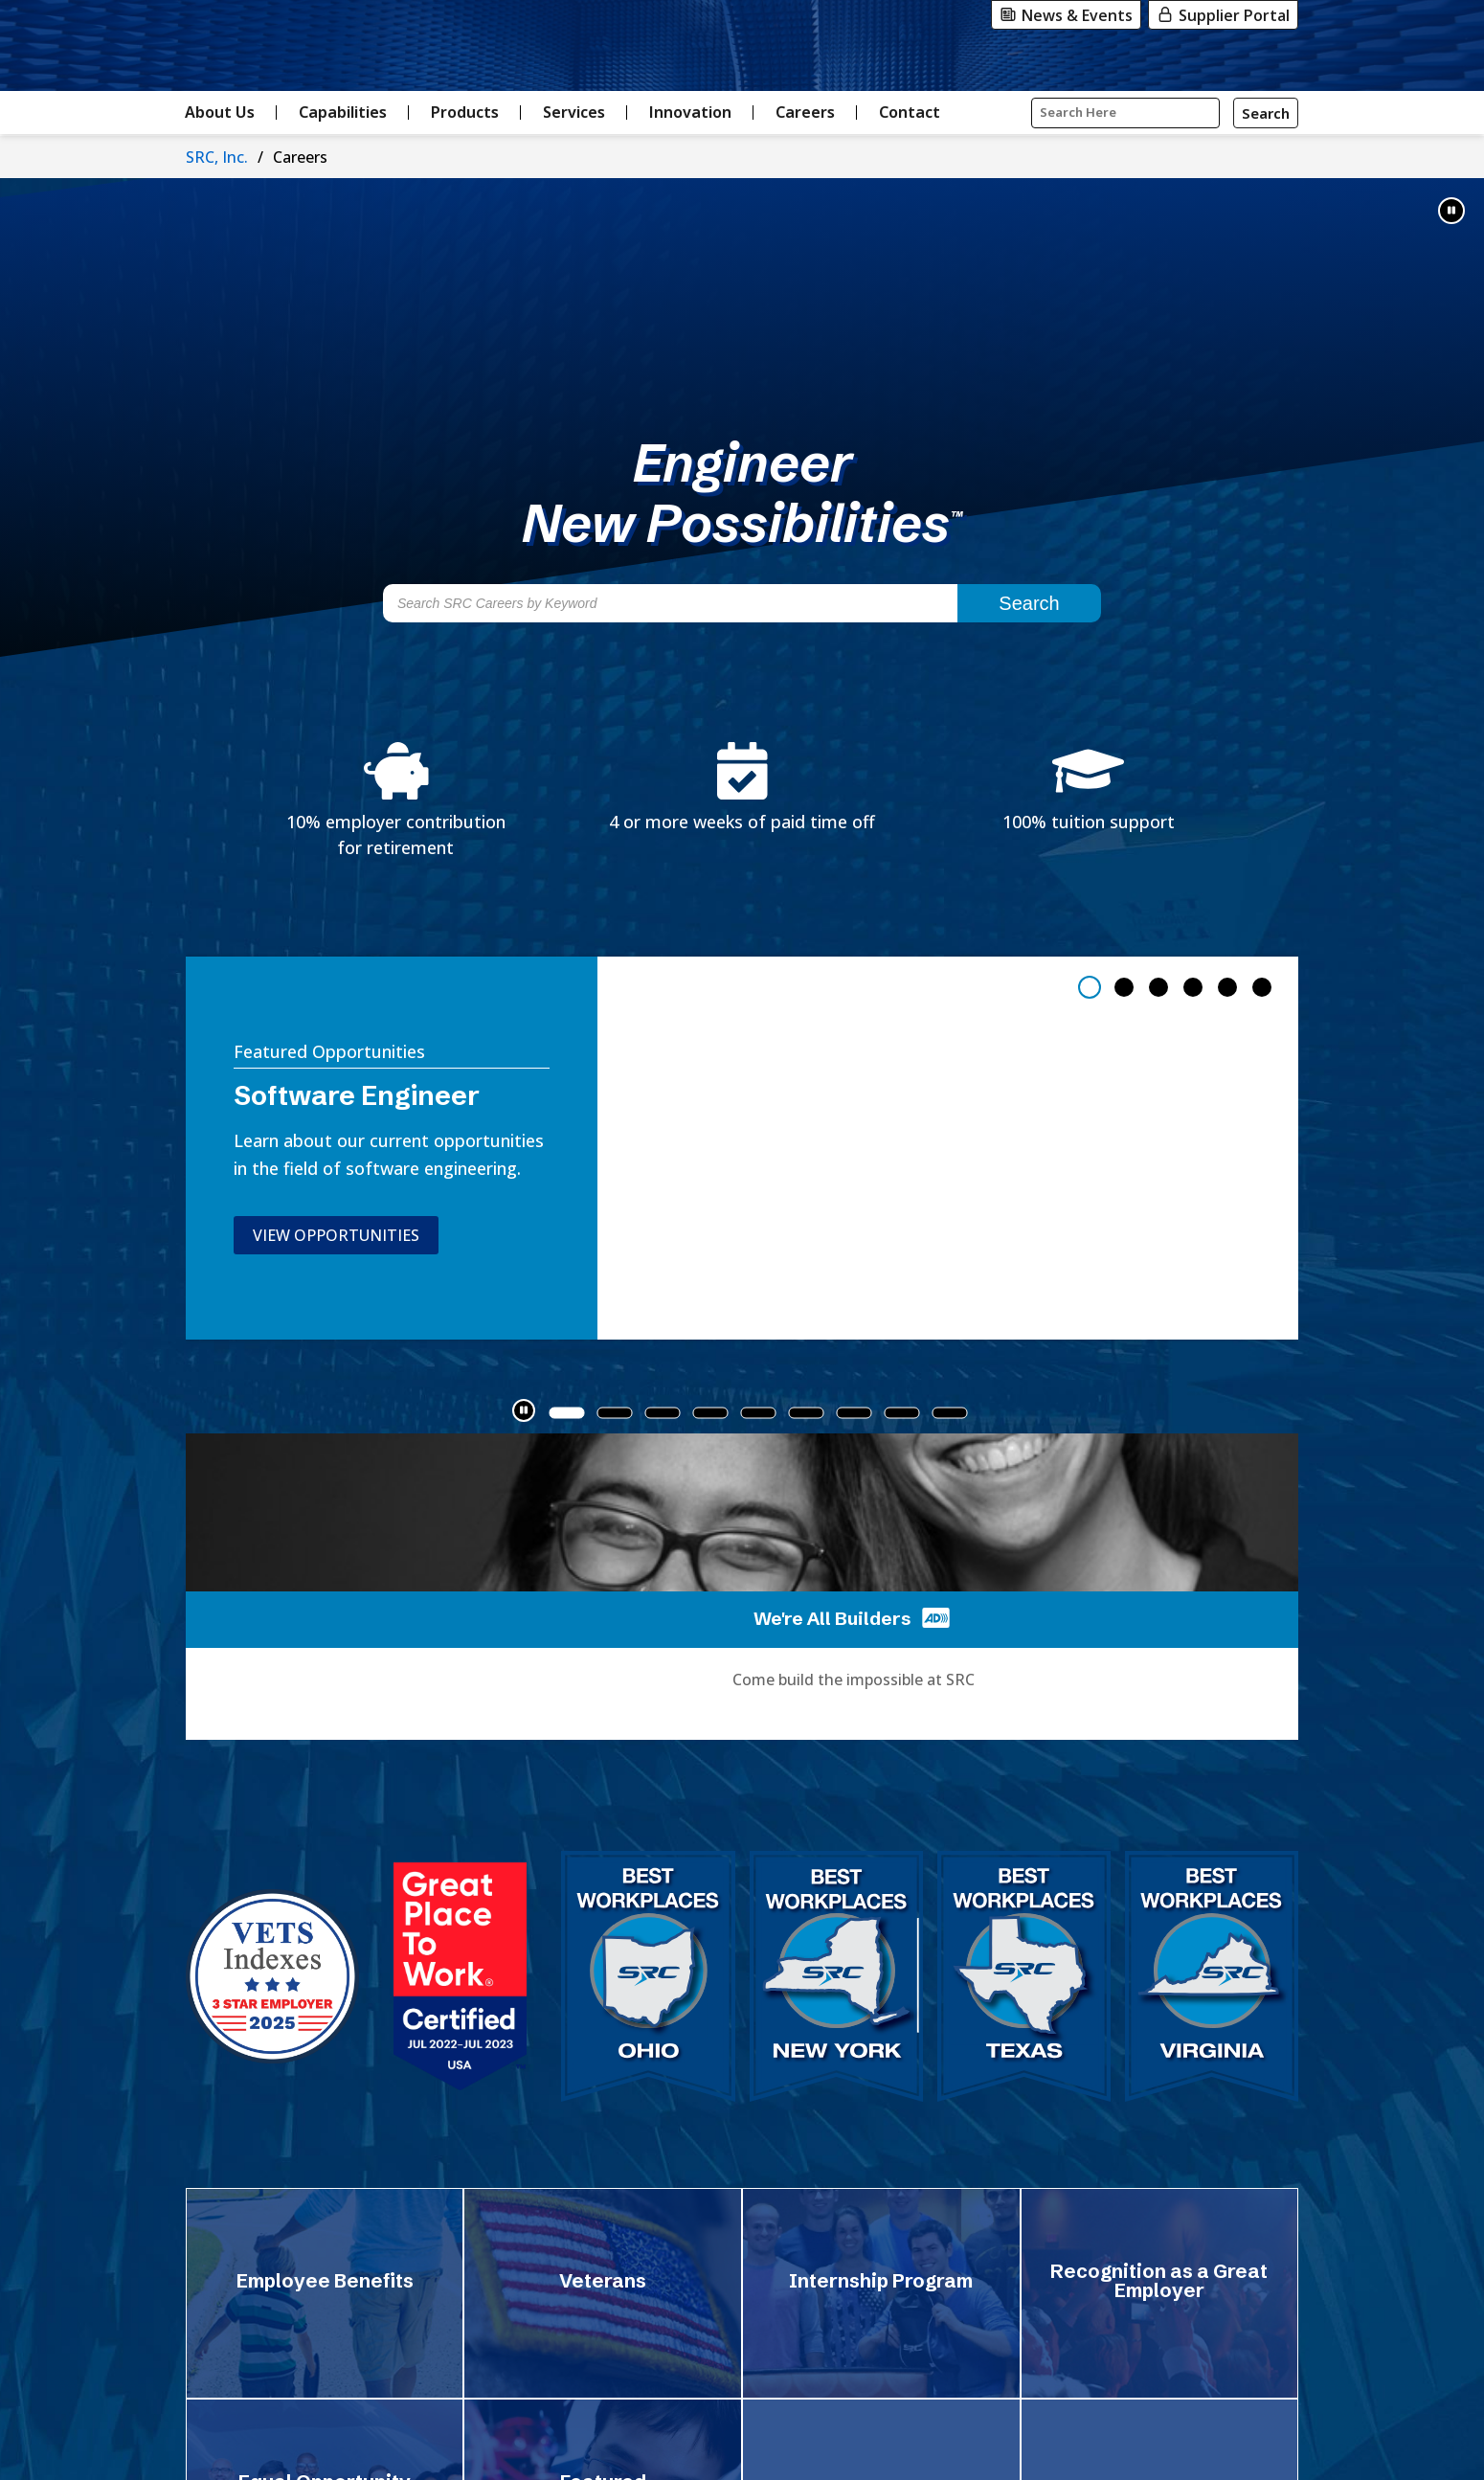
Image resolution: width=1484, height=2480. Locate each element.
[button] (1451, 210)
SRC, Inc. (217, 157)
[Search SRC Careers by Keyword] (670, 603)
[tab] (1089, 987)
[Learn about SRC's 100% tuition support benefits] (1088, 788)
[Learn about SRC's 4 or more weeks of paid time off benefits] (742, 788)
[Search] (1265, 113)
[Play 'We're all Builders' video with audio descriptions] (934, 1617)
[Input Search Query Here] (1125, 113)
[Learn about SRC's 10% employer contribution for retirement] (396, 801)
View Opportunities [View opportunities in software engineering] (311, 1235)
